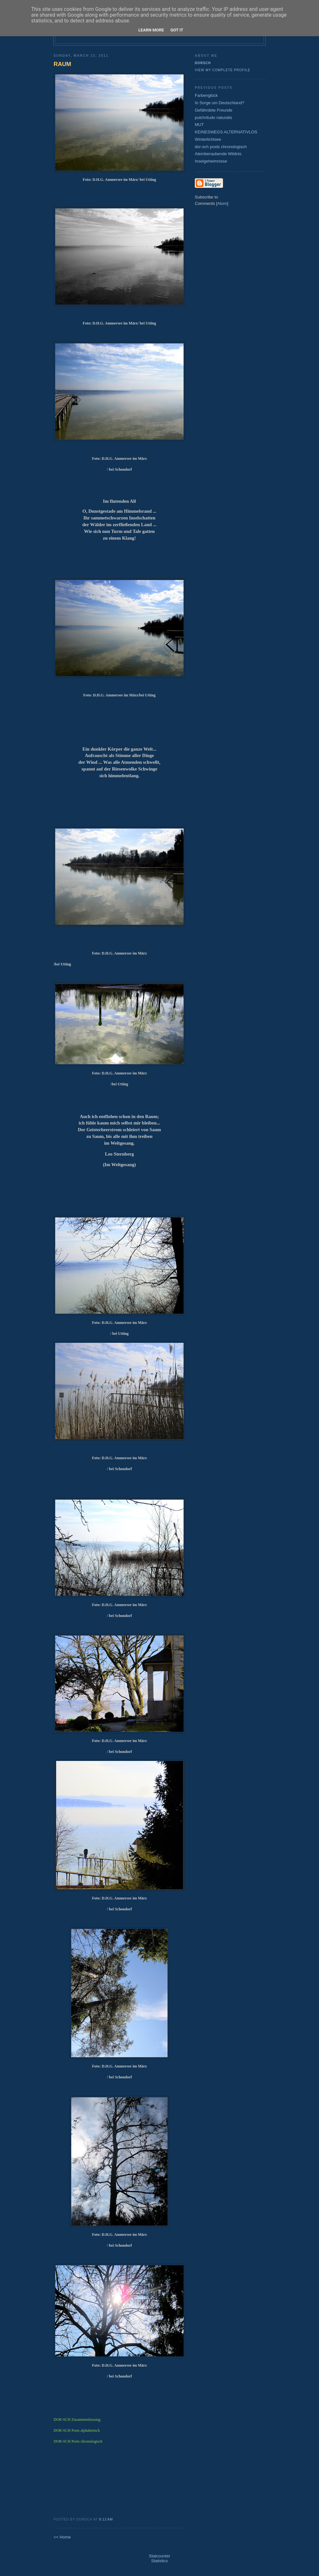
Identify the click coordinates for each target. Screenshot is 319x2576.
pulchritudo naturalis (213, 117)
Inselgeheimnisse (211, 161)
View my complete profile (222, 70)
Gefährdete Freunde (213, 110)
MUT (199, 124)
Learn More (151, 30)
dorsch (203, 63)
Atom (222, 203)
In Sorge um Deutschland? (219, 102)
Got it (176, 30)
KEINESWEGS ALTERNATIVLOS (226, 132)
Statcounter (159, 2556)
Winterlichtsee (208, 139)
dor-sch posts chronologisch (221, 146)
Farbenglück (206, 95)
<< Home (62, 2537)
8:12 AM (106, 2519)
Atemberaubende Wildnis (218, 153)
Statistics (159, 2560)
